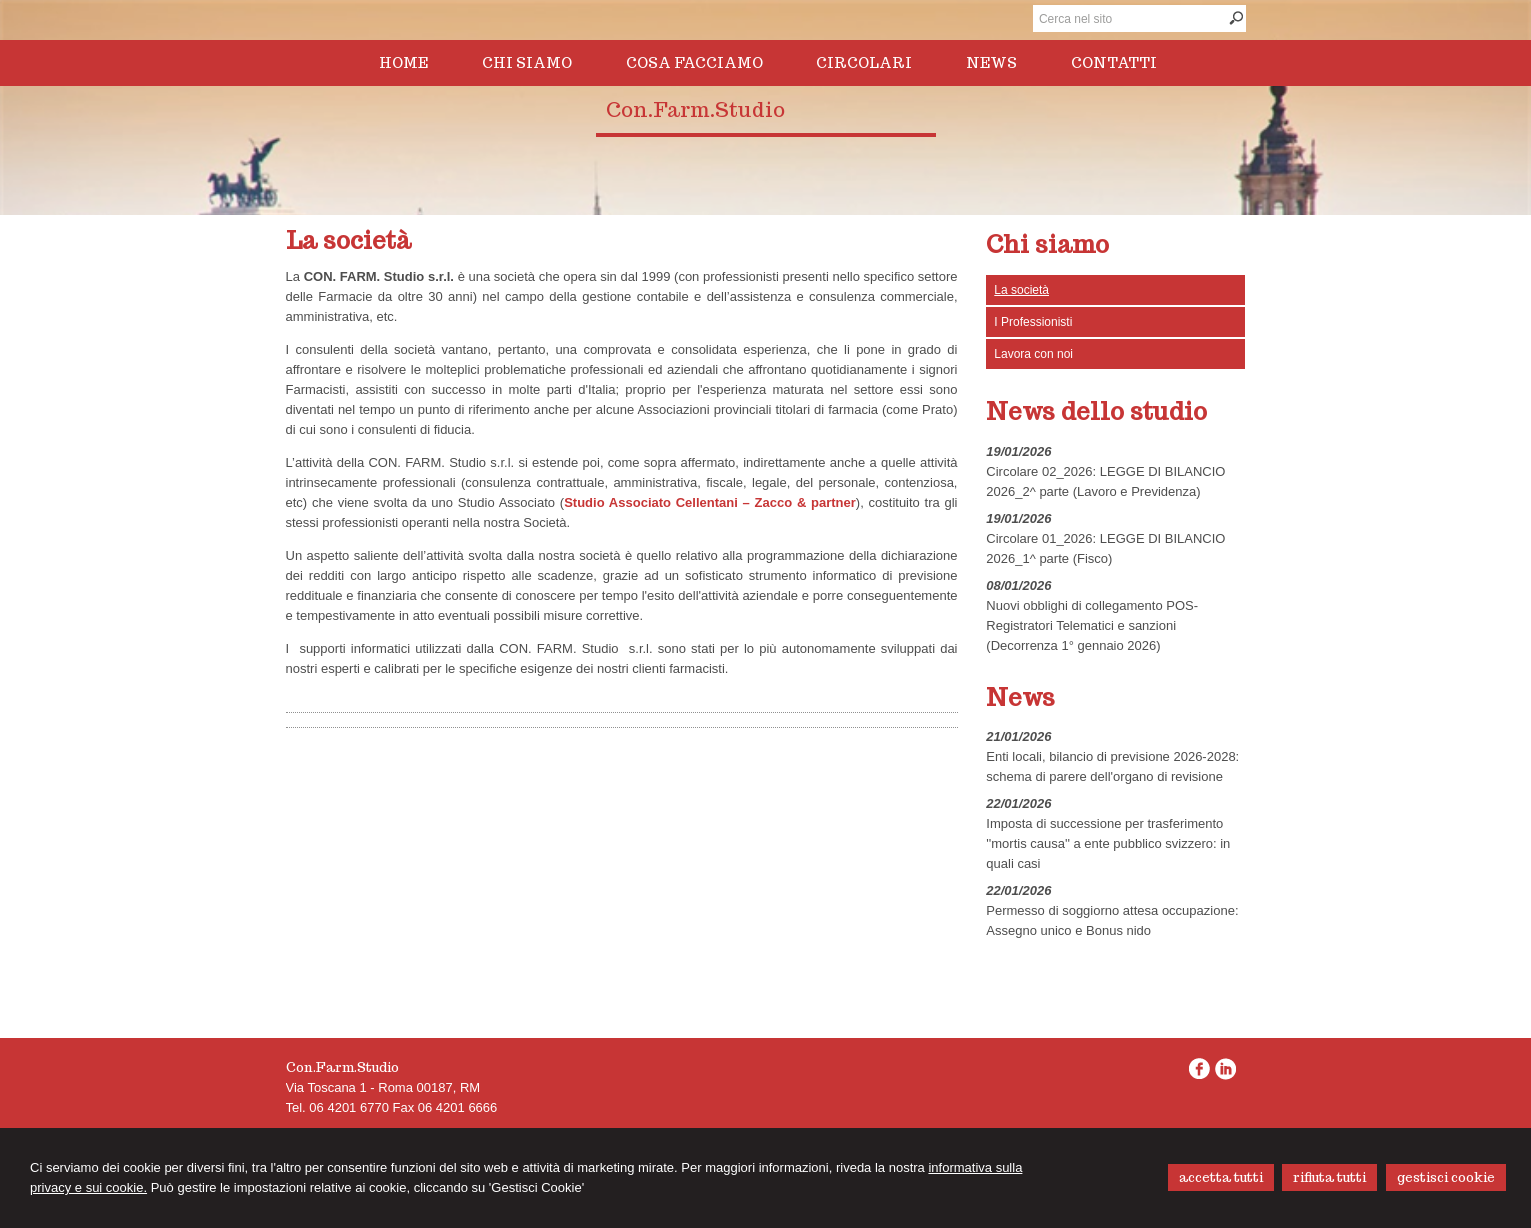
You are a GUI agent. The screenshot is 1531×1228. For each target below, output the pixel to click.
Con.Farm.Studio (695, 110)
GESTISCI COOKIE (1446, 1177)
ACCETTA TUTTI (1221, 1177)
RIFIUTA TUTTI (1329, 1177)
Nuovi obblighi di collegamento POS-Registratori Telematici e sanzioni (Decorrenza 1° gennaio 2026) (1092, 625)
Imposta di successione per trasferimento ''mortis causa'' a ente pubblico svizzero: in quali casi (1108, 843)
